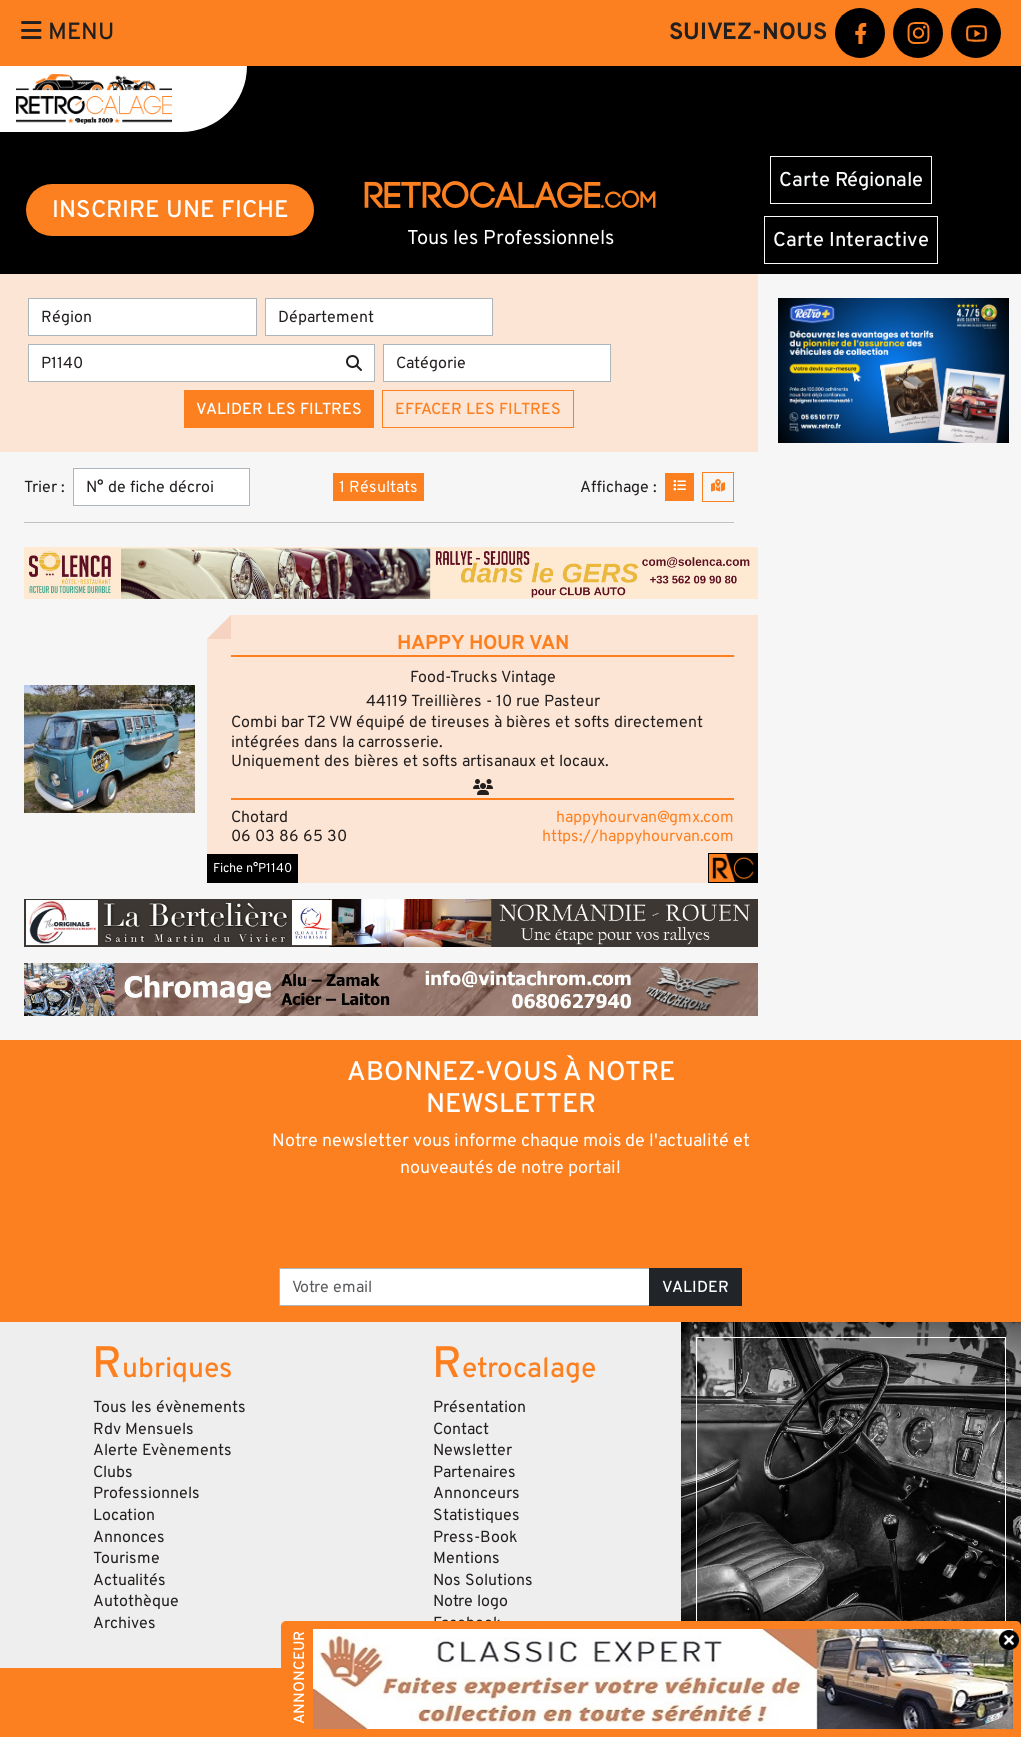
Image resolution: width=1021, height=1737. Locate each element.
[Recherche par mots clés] (181, 363)
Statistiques (476, 1515)
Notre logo (470, 1601)
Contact (461, 1429)
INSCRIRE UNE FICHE (170, 209)
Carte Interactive (851, 240)
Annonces (129, 1537)
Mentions (466, 1558)
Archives (124, 1623)
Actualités (129, 1580)
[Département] (379, 317)
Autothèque (136, 1601)
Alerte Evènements (162, 1450)
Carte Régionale (851, 180)
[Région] (142, 317)
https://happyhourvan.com (638, 836)
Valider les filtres (279, 409)
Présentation (479, 1407)
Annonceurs (476, 1493)
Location (124, 1515)
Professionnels (146, 1493)
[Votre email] (464, 1287)
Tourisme (126, 1558)
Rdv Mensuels (143, 1429)
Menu (67, 32)
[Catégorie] (497, 363)
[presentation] (482, 1222)
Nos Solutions (483, 1580)
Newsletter (472, 1450)
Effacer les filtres (478, 409)
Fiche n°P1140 (252, 868)
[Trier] (161, 487)
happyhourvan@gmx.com (645, 817)
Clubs (113, 1472)
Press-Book (475, 1537)
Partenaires (474, 1472)
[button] (109, 748)
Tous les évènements (169, 1407)
